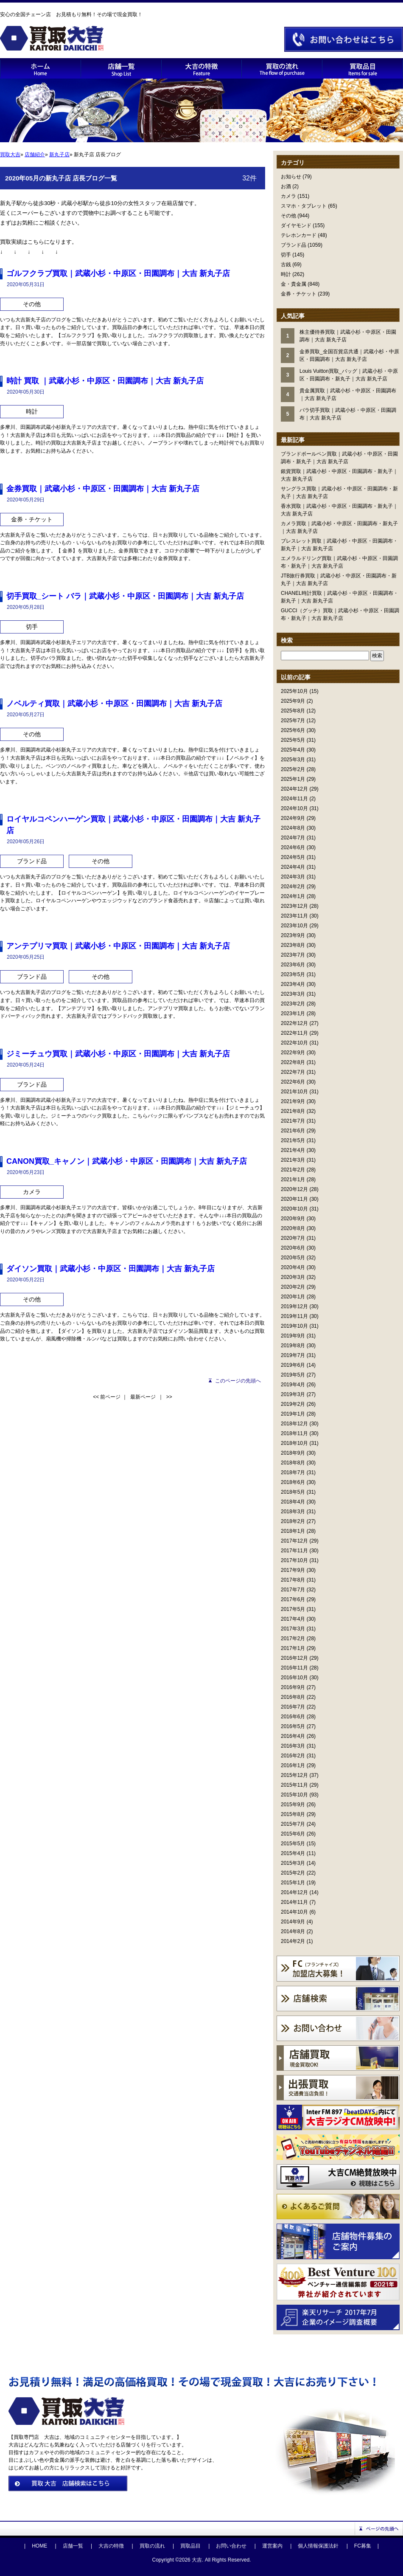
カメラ (288, 196)
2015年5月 (293, 1844)
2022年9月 (293, 1053)
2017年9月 (293, 1570)
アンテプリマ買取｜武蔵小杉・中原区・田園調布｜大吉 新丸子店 (118, 946)
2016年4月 (293, 1736)
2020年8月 (293, 1228)
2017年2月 (293, 1638)
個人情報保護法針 (318, 2546)
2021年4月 (293, 1150)
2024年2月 (293, 887)
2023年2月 (293, 1004)
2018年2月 (293, 1521)
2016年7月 (293, 1707)
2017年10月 (294, 1560)
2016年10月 (294, 1678)
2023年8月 (293, 945)
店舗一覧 (73, 2546)
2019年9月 (293, 1336)
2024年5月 (293, 857)
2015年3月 (293, 1863)
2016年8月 (293, 1697)
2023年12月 (294, 906)
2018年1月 (293, 1531)
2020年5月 (293, 1258)
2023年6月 (293, 965)
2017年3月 (293, 1629)
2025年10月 (294, 691)
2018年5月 (293, 1492)
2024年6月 (293, 847)
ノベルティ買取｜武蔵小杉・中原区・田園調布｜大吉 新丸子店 (114, 703)
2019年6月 (293, 1365)
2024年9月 (293, 818)
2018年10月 (294, 1443)
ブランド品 (293, 245)
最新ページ (143, 1397)
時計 (286, 274)
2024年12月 (294, 789)
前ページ (110, 1397)
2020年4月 (293, 1267)
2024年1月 (293, 896)
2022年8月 (293, 1062)
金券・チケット (298, 294)
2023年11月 (294, 916)
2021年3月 (293, 1160)
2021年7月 (293, 1121)
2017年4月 (293, 1619)
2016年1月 (293, 1765)
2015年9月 (293, 1804)
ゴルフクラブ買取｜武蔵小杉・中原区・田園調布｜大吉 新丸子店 (118, 273)
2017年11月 (294, 1551)
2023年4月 (293, 984)
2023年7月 (293, 955)
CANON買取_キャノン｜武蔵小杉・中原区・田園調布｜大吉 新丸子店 (126, 1161)
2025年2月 (293, 769)
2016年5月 (293, 1726)
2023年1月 (293, 1013)
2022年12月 (294, 1023)
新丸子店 (59, 155)
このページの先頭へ (238, 1381)
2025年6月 (293, 730)
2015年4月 (293, 1853)
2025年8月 (293, 711)
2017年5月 (293, 1609)
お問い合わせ (231, 2546)
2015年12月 (294, 1775)
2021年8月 (293, 1111)
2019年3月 (293, 1394)
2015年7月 (293, 1824)
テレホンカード (298, 235)
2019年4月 (293, 1385)
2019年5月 (293, 1375)
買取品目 (190, 2546)
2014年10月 (294, 1912)
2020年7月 (293, 1238)
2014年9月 (293, 1922)
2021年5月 (293, 1140)
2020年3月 (293, 1277)
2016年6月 (293, 1717)
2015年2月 (293, 1873)
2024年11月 (294, 799)
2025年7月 (293, 721)
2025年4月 (293, 750)
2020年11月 (294, 1199)
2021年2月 (293, 1170)
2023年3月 (293, 994)
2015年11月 (294, 1785)
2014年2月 (293, 1941)
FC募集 (362, 2546)
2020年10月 (294, 1209)
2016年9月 (293, 1687)
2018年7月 (293, 1472)
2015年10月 (294, 1795)
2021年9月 (293, 1101)
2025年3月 (293, 760)
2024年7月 (293, 838)
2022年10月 (294, 1043)
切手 (286, 255)
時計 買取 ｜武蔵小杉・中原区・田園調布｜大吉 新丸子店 (105, 381)
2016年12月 (294, 1658)
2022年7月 (293, 1072)
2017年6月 (293, 1599)
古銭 (286, 264)
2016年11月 (294, 1668)
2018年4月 (293, 1502)
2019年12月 (294, 1306)
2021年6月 (293, 1131)
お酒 (286, 186)
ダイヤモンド (296, 225)
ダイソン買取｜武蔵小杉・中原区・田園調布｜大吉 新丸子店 (110, 1268)
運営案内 (272, 2546)
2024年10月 (294, 808)
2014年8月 (293, 1931)
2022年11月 (294, 1033)
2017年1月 (293, 1648)
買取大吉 (10, 155)
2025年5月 (293, 740)
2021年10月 (294, 1092)
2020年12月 (294, 1189)
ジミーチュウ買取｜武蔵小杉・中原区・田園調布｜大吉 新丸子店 (118, 1054)
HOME (39, 2546)
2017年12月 (294, 1541)
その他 (288, 216)
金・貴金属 (293, 284)
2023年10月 (294, 926)
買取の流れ (152, 2546)
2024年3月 (293, 877)
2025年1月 (293, 779)
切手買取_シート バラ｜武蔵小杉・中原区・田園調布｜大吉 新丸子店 (125, 596)
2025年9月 (293, 701)
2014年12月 (294, 1892)
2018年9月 (293, 1453)
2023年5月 (293, 974)
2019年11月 (294, 1316)
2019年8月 (293, 1346)
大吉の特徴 (111, 2546)
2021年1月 (293, 1179)
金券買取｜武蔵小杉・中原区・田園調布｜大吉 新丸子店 (102, 488)
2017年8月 (293, 1580)
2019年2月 (293, 1404)
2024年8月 (293, 828)
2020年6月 (293, 1248)
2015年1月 (293, 1883)
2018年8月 (293, 1463)
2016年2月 (293, 1756)
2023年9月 (293, 935)
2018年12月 (294, 1424)
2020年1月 (293, 1297)
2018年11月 (294, 1433)
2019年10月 (294, 1326)
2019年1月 (293, 1414)
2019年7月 (293, 1355)
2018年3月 (293, 1512)
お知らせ (291, 177)
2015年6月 (293, 1834)
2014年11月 (294, 1902)
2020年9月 (293, 1219)
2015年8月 (293, 1814)
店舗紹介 (35, 155)
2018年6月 (293, 1482)
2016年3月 (293, 1746)
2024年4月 (293, 867)
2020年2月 (293, 1287)
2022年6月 (293, 1082)
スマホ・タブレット (304, 206)
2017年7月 (293, 1590)
